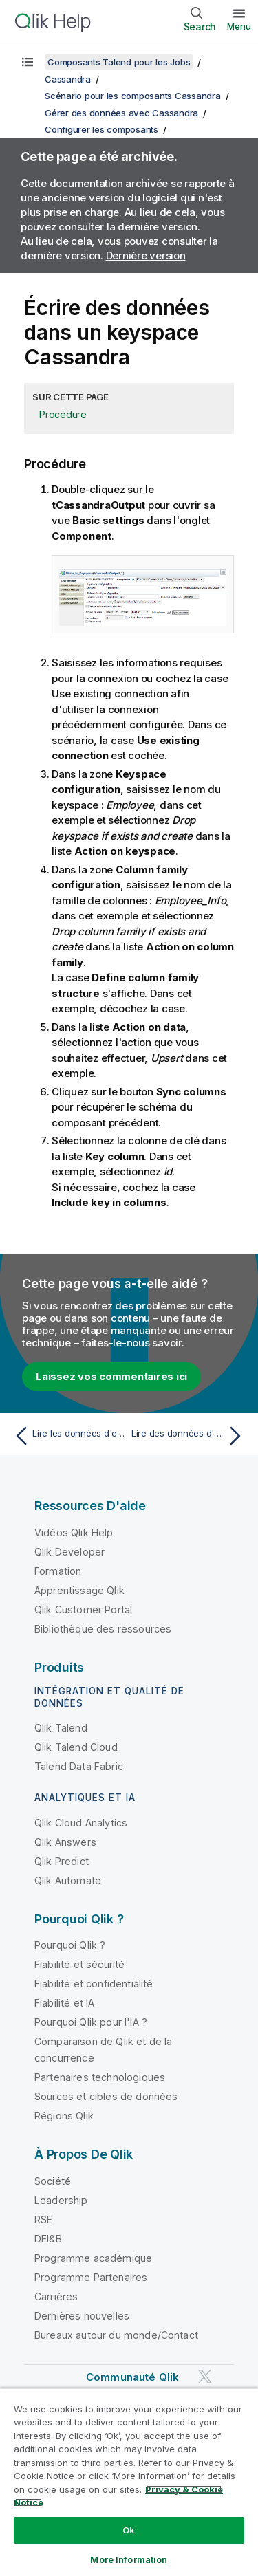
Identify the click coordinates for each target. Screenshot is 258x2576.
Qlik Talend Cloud (76, 1747)
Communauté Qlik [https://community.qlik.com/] (132, 2376)
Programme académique (93, 2258)
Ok (128, 2529)
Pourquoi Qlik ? (69, 1945)
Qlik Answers (65, 1842)
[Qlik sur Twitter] (205, 2376)
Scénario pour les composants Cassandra (133, 95)
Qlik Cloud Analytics (80, 1823)
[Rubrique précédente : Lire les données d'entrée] (68, 1436)
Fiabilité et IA (64, 2003)
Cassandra (68, 79)
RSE (43, 2219)
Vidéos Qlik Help (74, 1532)
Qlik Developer (69, 1552)
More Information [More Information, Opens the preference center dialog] (128, 2559)
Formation (57, 1571)
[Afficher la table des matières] (27, 62)
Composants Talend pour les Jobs (118, 61)
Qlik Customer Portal (83, 1609)
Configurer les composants (101, 129)
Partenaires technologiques (99, 2077)
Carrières (56, 2296)
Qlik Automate (67, 1880)
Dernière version (146, 255)
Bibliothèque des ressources (102, 1629)
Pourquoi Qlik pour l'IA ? (90, 2022)
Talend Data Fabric (78, 1766)
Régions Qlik (64, 2115)
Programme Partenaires (90, 2277)
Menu (239, 26)
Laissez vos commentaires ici (111, 1376)
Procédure (63, 414)
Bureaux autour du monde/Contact (116, 2335)
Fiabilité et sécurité (79, 1964)
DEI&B (48, 2239)
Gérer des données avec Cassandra (121, 112)
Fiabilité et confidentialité (93, 1983)
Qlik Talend (60, 1728)
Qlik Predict (61, 1861)
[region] (129, 2482)
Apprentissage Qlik (79, 1590)
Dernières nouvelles (81, 2316)
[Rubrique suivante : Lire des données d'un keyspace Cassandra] (189, 1436)
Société (52, 2181)
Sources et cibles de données (106, 2096)
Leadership (61, 2200)
